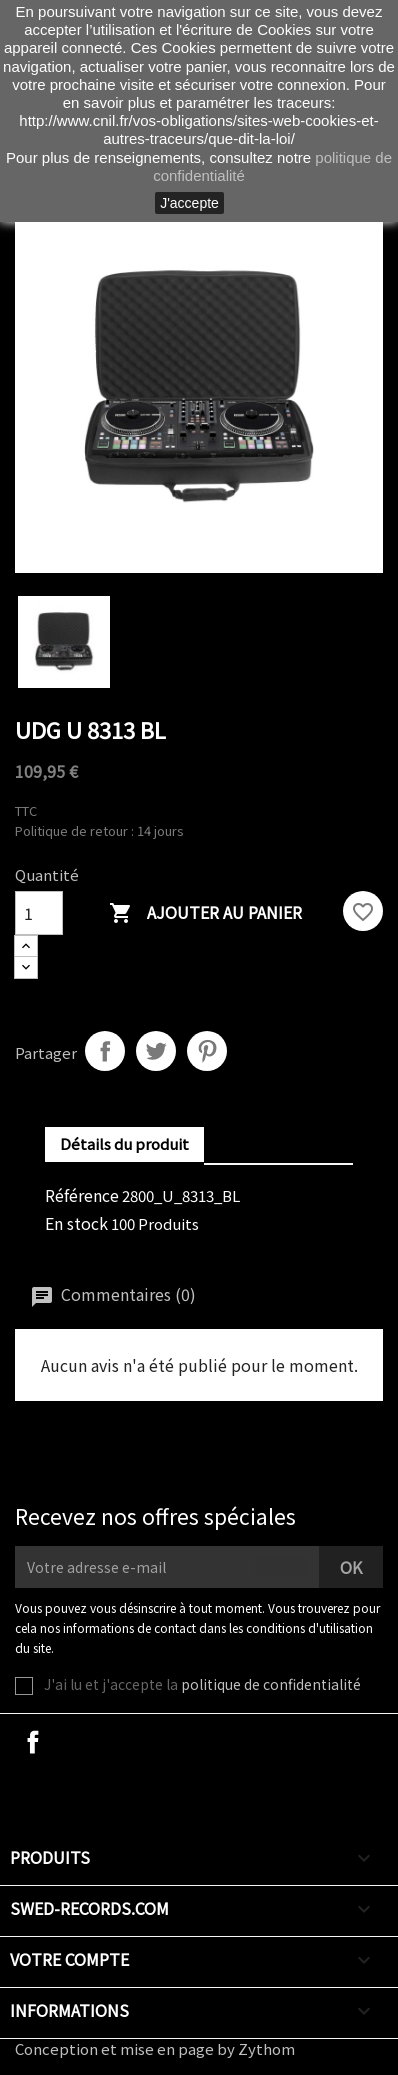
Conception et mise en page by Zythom (155, 2048)
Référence (82, 1195)
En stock (76, 1223)
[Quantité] (39, 913)
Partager (105, 1051)
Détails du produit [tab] (124, 1143)
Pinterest (207, 1051)
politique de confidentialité (271, 1684)
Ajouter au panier (205, 913)
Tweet (156, 1051)
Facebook (33, 1742)
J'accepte (189, 203)
